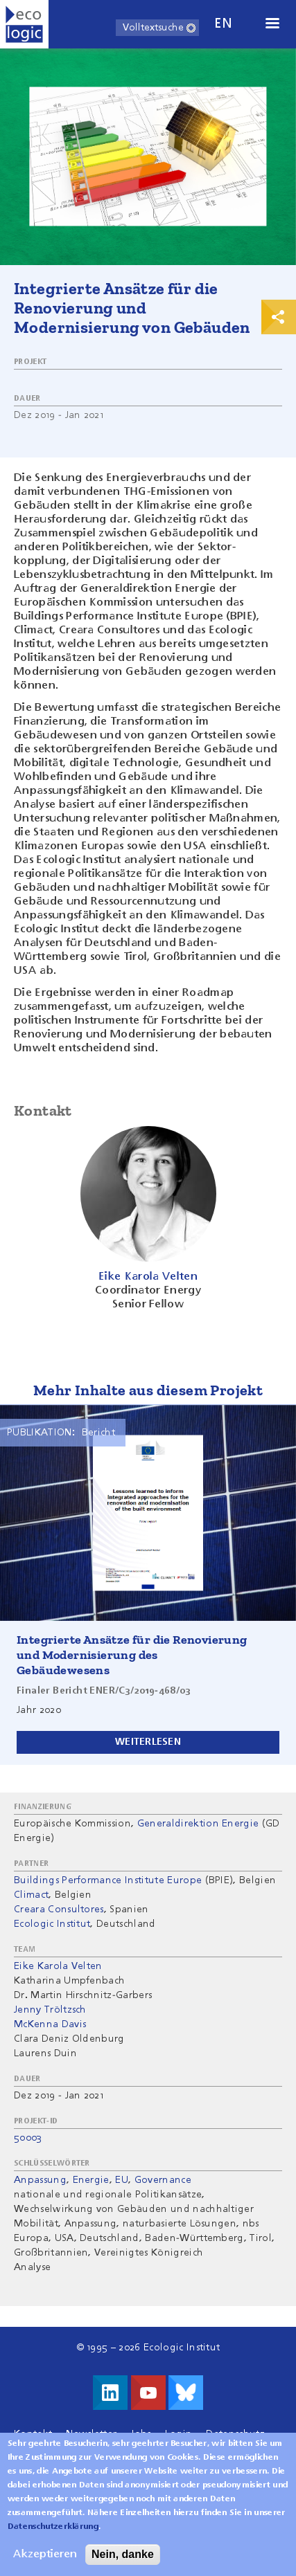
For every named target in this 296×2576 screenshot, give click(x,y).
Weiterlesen (148, 1742)
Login (179, 2434)
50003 (28, 2138)
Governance (162, 2180)
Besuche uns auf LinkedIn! (110, 2392)
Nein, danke (123, 2564)
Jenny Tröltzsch (50, 2010)
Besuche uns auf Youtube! (148, 2392)
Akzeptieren (45, 2564)
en (223, 23)
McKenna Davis (50, 2024)
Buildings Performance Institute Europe (108, 1880)
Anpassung (40, 2180)
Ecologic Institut (52, 1924)
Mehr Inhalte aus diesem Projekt (148, 1390)
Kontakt (33, 2434)
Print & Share (278, 317)
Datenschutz (235, 2434)
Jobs (140, 2434)
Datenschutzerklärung (53, 2537)
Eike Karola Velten (58, 1966)
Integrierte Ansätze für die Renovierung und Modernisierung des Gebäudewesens (132, 1655)
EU (121, 2180)
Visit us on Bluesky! (185, 2392)
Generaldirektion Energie (198, 1824)
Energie (91, 2180)
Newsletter (91, 2434)
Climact (31, 1895)
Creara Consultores (59, 1909)
